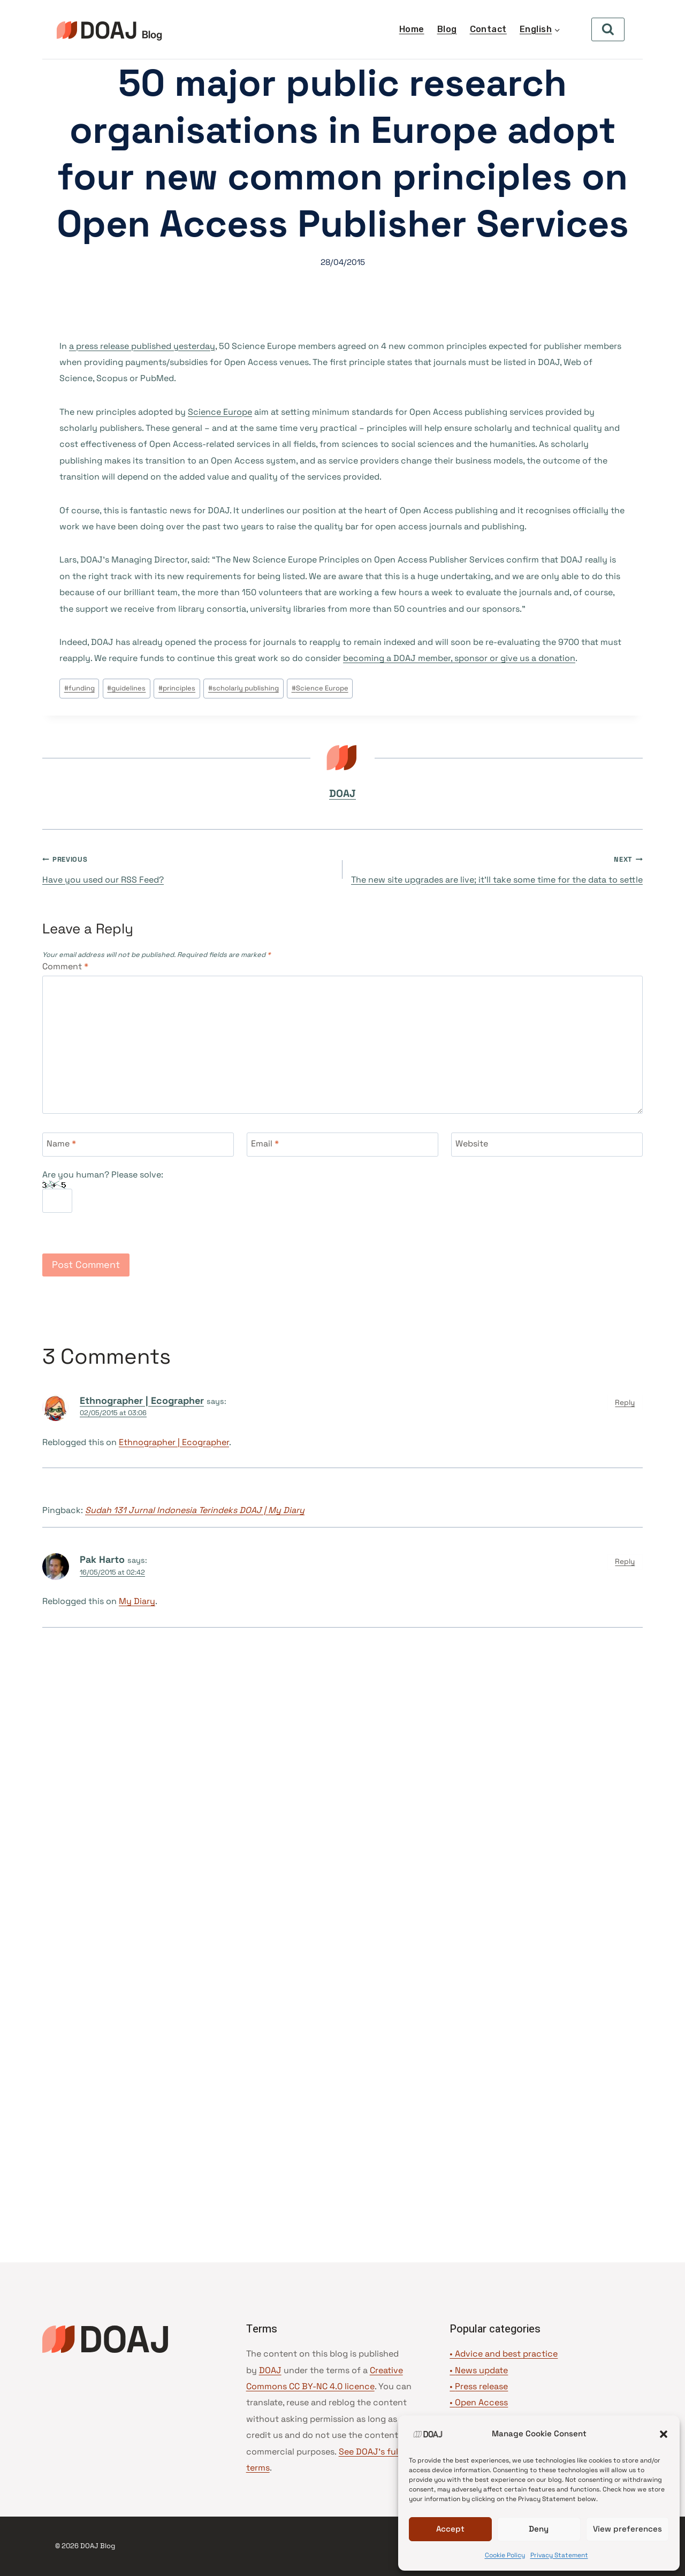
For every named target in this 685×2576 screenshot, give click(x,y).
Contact (488, 29)
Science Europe (220, 411)
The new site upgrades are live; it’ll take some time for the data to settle (497, 868)
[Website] (547, 1145)
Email (265, 1143)
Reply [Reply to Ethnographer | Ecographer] (625, 1402)
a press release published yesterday (142, 346)
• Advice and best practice (504, 2353)
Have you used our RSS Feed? (188, 868)
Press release (481, 2386)
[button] (663, 2434)
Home (411, 29)
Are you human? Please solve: (102, 1191)
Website (471, 1143)
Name (61, 1143)
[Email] (342, 1145)
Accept (450, 2529)
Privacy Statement (559, 2555)
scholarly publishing (243, 688)
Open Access (481, 2402)
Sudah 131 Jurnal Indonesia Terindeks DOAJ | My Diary (195, 1510)
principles (176, 688)
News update (481, 2370)
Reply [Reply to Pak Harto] (625, 1561)
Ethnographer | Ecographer (142, 1400)
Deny (539, 2529)
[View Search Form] (608, 29)
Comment (65, 966)
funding (79, 688)
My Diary (137, 1601)
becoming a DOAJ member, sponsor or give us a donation (459, 658)
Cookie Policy (505, 2555)
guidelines (126, 688)
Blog (447, 29)
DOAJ (342, 793)
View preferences (627, 2529)
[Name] (138, 1145)
